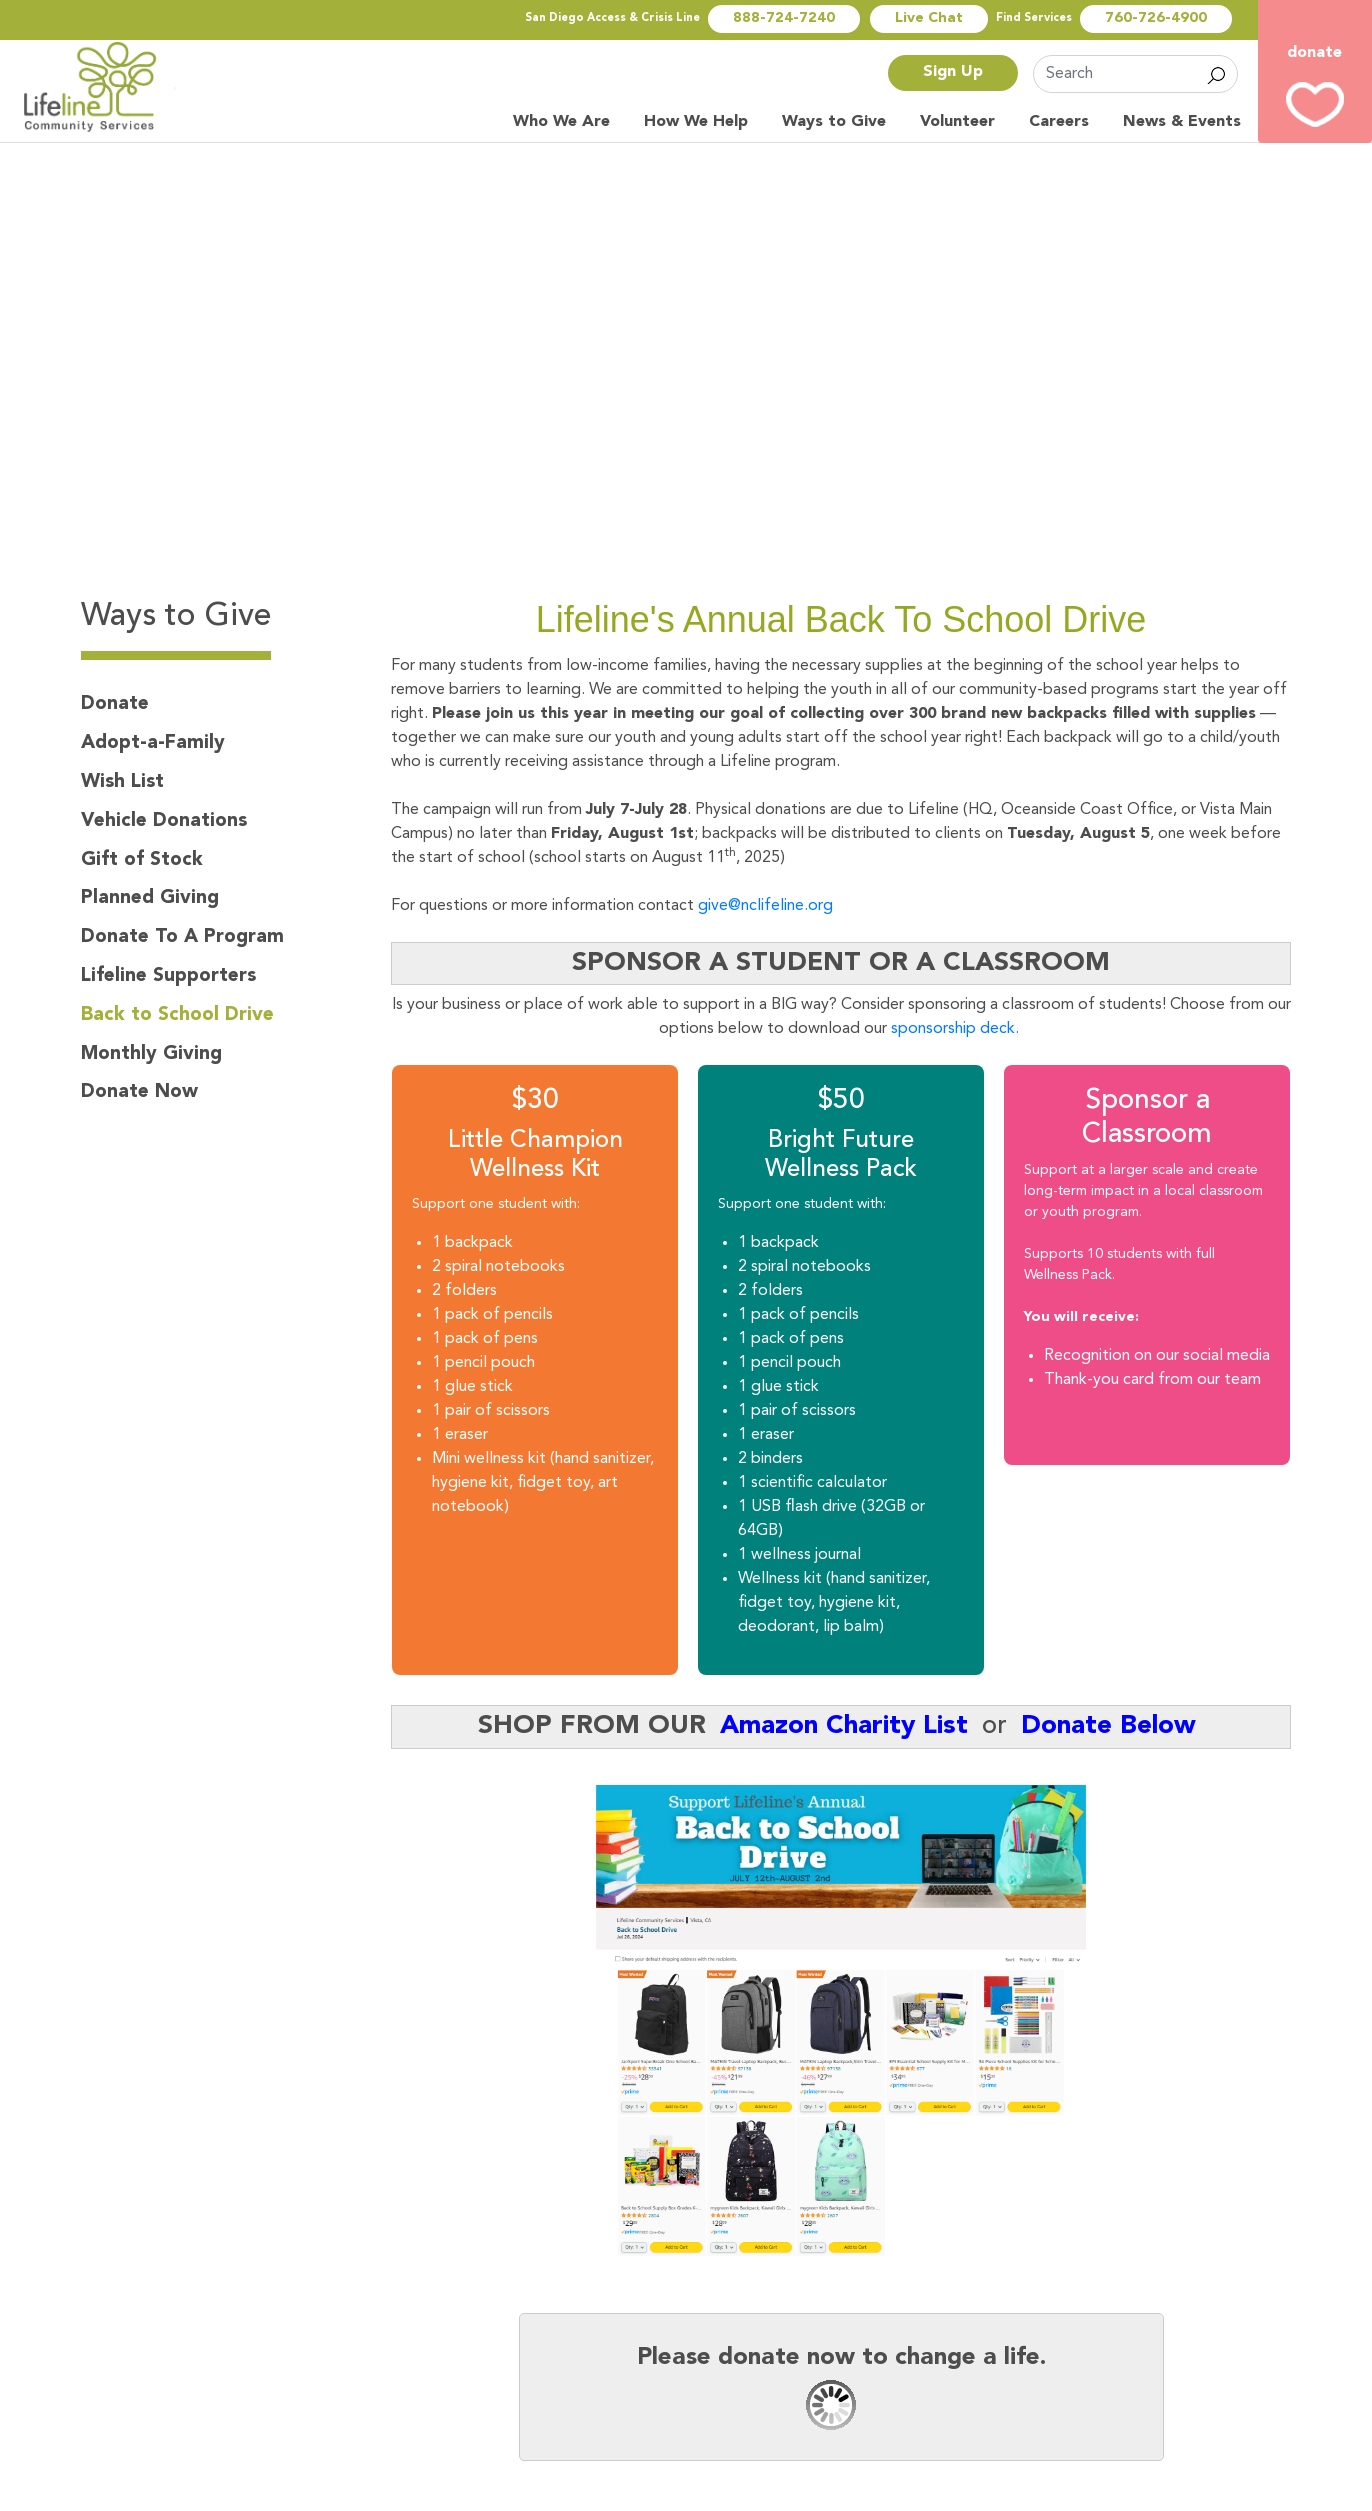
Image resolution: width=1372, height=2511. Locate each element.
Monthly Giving (151, 1054)
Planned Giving (150, 898)
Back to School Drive (177, 1015)
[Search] (1135, 74)
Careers (1059, 122)
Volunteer (957, 122)
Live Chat (929, 18)
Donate (115, 704)
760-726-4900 (1156, 18)
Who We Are (561, 122)
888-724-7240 (784, 18)
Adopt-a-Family (153, 743)
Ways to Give (834, 122)
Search (1217, 74)
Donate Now (139, 1092)
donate (1314, 53)
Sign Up (953, 72)
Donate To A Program (182, 937)
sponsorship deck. (957, 1029)
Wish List (122, 782)
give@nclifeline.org (765, 906)
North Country (100, 87)
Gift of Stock (142, 860)
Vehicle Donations (164, 821)
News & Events (1182, 122)
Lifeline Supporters (168, 976)
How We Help (696, 122)
